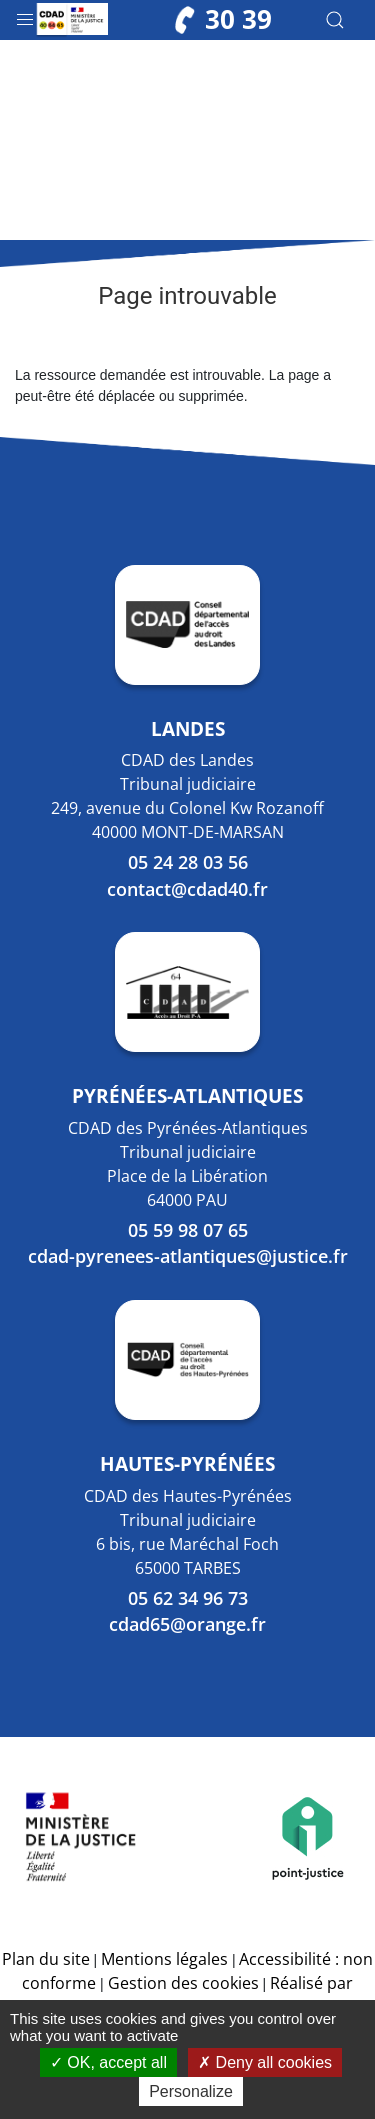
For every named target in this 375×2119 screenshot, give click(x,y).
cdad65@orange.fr (187, 1624)
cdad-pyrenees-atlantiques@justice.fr (188, 1256)
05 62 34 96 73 (188, 1598)
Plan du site (46, 1959)
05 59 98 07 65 (188, 1230)
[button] (25, 15)
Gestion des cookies (183, 1983)
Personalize (191, 2091)
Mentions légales (164, 1959)
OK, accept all (108, 2062)
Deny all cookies (265, 2062)
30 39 (223, 19)
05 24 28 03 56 (188, 862)
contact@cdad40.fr (187, 889)
